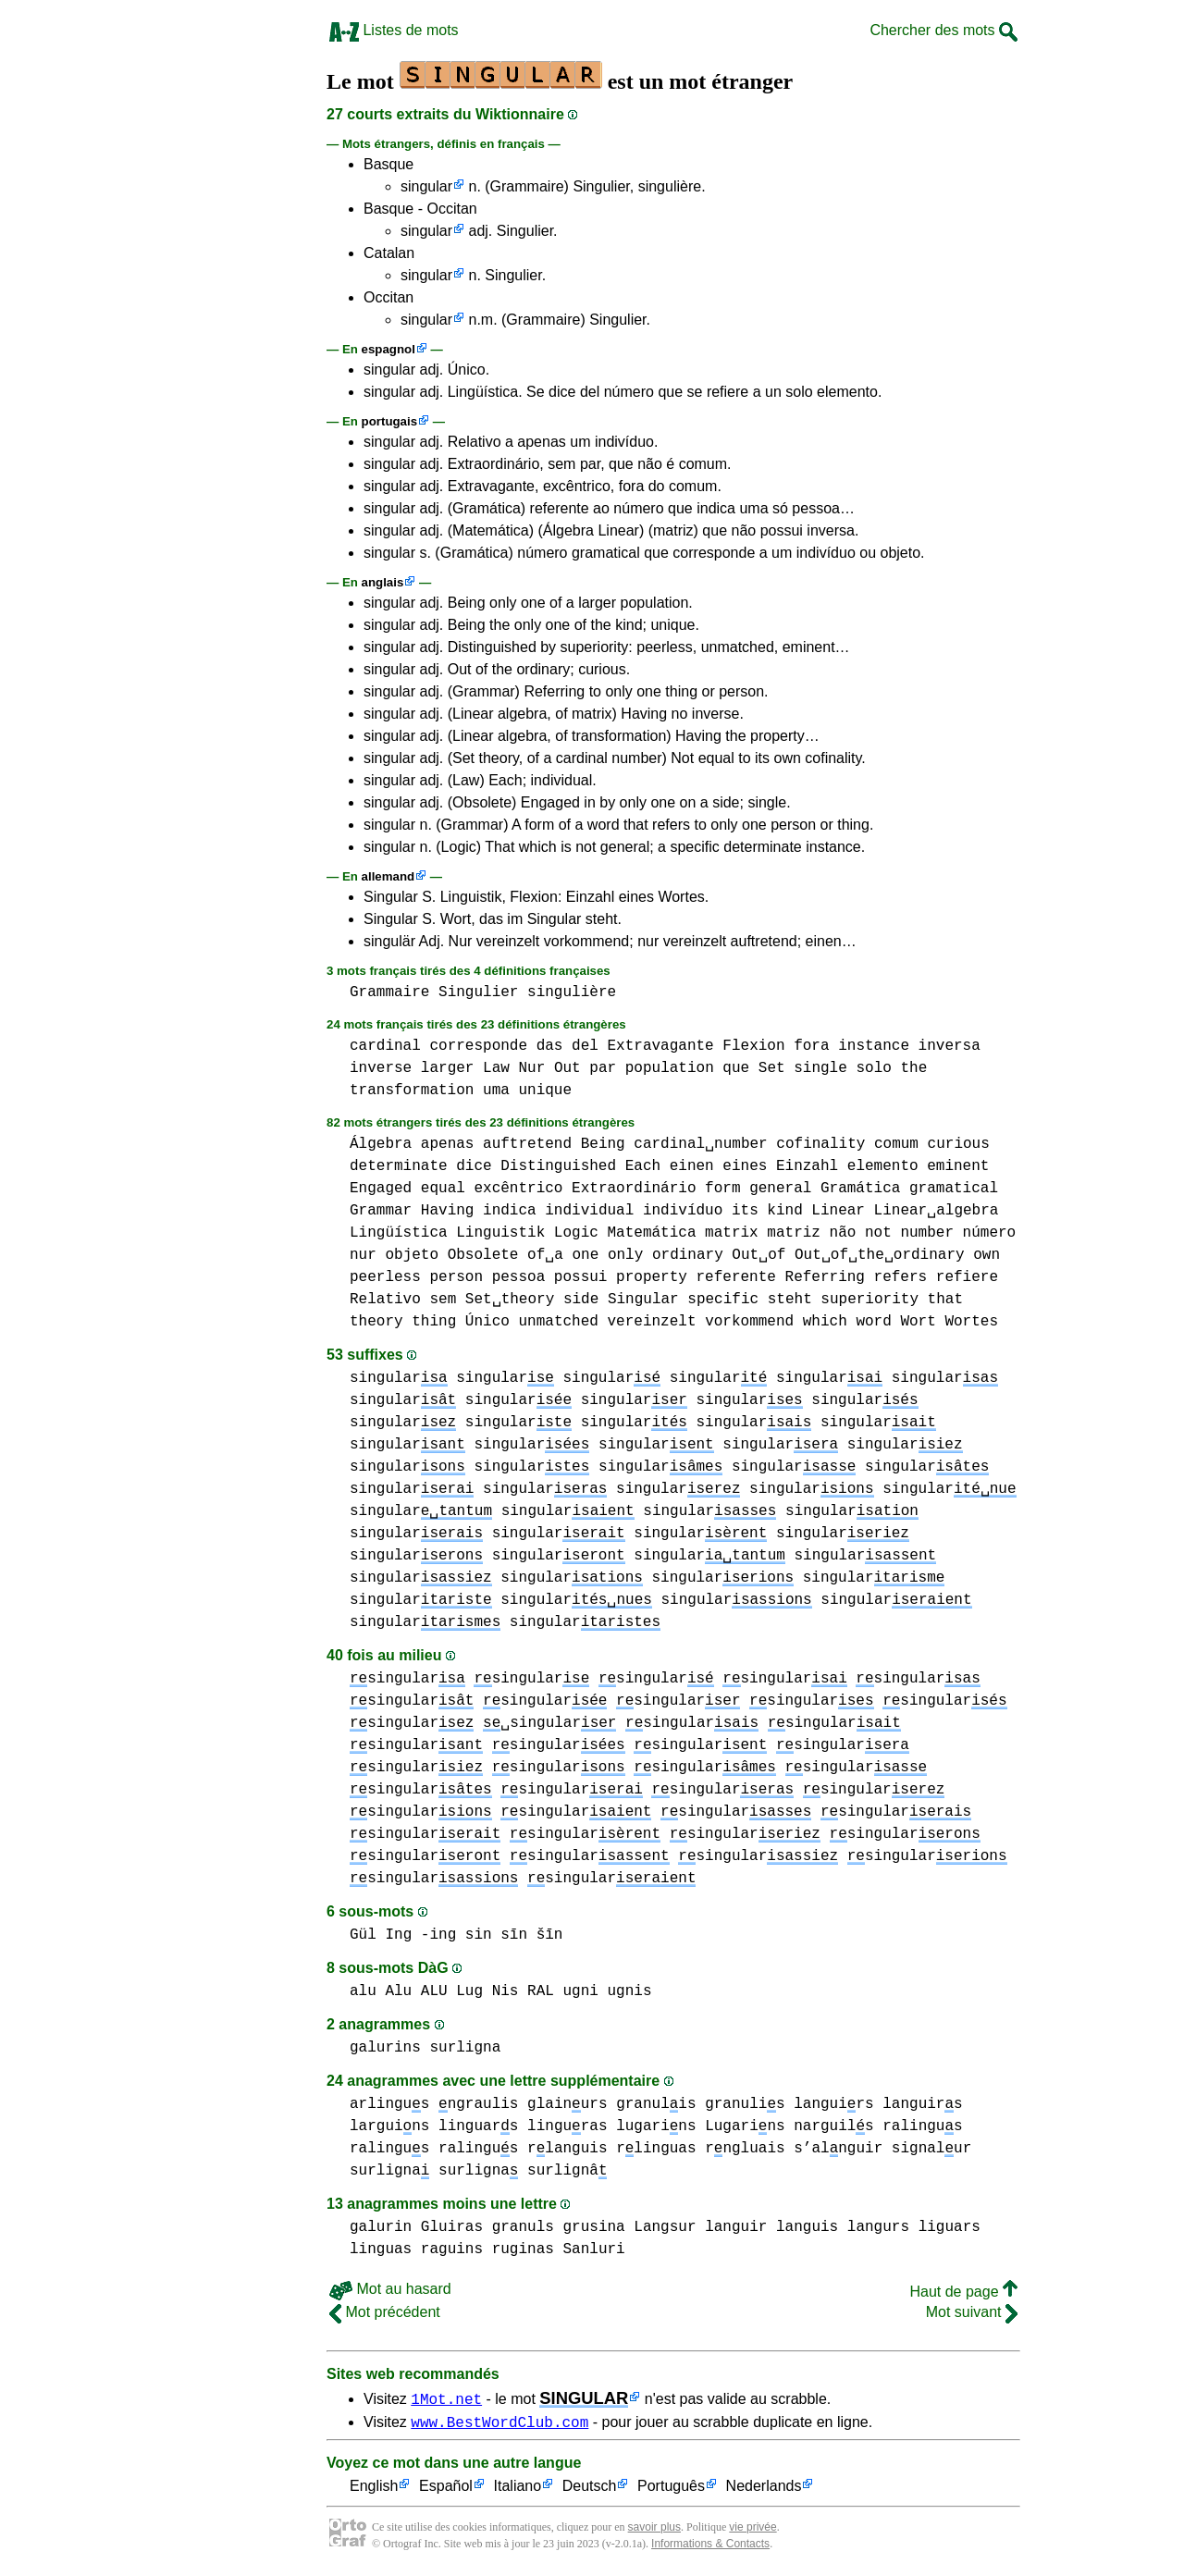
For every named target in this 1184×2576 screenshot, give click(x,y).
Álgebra (381, 1144)
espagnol (388, 349)
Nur (531, 1068)
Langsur (665, 2227)
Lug (469, 1991)
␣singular (549, 1723)
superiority (869, 1299)
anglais (383, 582)
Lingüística (399, 1233)
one (585, 1255)
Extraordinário (634, 1188)
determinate (399, 1166)
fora (811, 1046)
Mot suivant (972, 2312)
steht (790, 1299)
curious (959, 1144)
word (873, 1322)
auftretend (527, 1144)
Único (487, 1322)
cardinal (385, 1046)
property (651, 1277)
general (780, 1188)
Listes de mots (394, 30)
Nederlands (764, 2489)
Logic (576, 1233)
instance (873, 1046)
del (585, 1046)
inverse (381, 1068)
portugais (389, 421)
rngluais (744, 2148)
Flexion (753, 1046)
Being (603, 1144)
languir (736, 2227)
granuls (523, 2227)
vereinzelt (651, 1322)
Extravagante (660, 1046)
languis (807, 2227)
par (602, 1068)
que (735, 1068)
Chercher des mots (944, 30)
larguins (389, 2126)
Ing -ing (420, 1935)
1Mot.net (446, 2398)
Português (671, 2489)
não (843, 1233)
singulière (571, 992)
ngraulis (478, 2104)
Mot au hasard (390, 2289)
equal (443, 1188)
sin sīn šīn (514, 1935)
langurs (878, 2227)
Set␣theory (509, 1299)
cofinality (820, 1144)
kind (784, 1211)
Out (567, 1068)
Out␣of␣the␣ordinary (880, 1255)
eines (744, 1166)
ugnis (630, 1991)
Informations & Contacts (710, 2546)
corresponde (478, 1046)
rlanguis (567, 2148)
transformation (412, 1090)
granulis (656, 2104)
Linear (838, 1211)
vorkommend (749, 1322)
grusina (593, 2227)
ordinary (687, 1255)
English (374, 2489)
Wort (917, 1322)
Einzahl (807, 1166)
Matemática (651, 1233)
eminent (958, 1166)
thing (434, 1322)
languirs (833, 2104)
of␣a (545, 1255)
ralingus (922, 2126)
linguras (567, 2126)
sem (442, 1299)
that (945, 1299)
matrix (731, 1233)
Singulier (478, 992)
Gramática (860, 1188)
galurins (385, 2048)
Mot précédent (384, 2312)
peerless (385, 1277)
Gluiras (452, 2227)
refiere (967, 1277)
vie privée (752, 2529)
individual (589, 1211)
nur (363, 1255)
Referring (825, 1277)
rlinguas (656, 2148)
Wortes (971, 1322)
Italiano (518, 2489)
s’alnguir (838, 2148)
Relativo (385, 1299)
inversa (949, 1046)
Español (446, 2489)
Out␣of (758, 1255)
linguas (381, 2249)
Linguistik (500, 1233)
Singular (643, 1299)
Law (496, 1068)
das (549, 1046)
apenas (448, 1144)
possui (581, 1277)
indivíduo (682, 1211)
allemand (388, 876)
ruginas (523, 2249)
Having (448, 1211)
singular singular (558, 1378)
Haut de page (963, 2291)
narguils (833, 2126)
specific (722, 1299)
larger (448, 1068)
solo (873, 1068)
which (825, 1322)
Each (642, 1166)
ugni (580, 1991)
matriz (793, 1233)
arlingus (389, 2104)
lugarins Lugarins (700, 2126)
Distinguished (558, 1166)
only (625, 1255)
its (745, 1211)
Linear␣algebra (936, 1211)
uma (496, 1090)
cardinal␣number (700, 1144)
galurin (381, 2227)
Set (771, 1068)
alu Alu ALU (399, 1991)
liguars (949, 2227)
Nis (505, 1991)
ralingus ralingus (434, 2148)
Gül (363, 1935)
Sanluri (593, 2249)
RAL (540, 1991)
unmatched (558, 1322)
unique (545, 1090)
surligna (464, 2048)
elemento (883, 1166)
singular (426, 186)
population (669, 1068)
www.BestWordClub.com (499, 2424)
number (927, 1233)
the (913, 1068)
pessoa (519, 1277)
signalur (931, 2148)
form (722, 1188)
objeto (411, 1255)
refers (901, 1277)
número (990, 1233)
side (580, 1299)
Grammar (381, 1211)
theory (376, 1322)
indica (509, 1211)
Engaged (381, 1188)
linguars (478, 2126)
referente (736, 1277)
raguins (452, 2249)
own (986, 1255)
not (878, 1233)
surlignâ (567, 2171)
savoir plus (654, 2529)
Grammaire (389, 992)
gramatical (953, 1188)
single (820, 1068)
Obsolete (483, 1255)
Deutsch (589, 2489)
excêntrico (518, 1188)
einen (692, 1166)
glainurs (567, 2104)
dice (473, 1166)
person (456, 1277)
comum (896, 1144)
